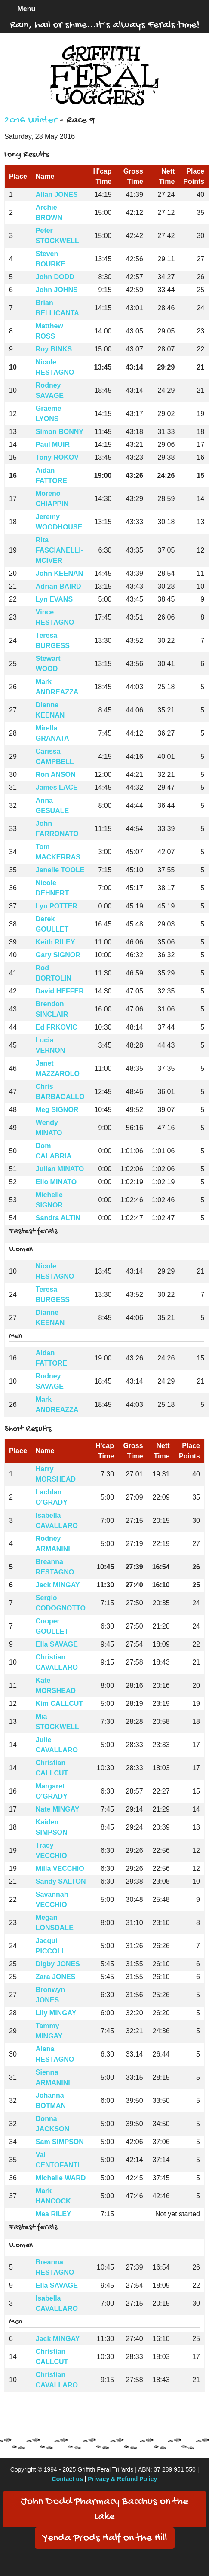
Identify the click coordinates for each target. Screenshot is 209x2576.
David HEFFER (60, 991)
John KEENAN (59, 573)
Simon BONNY (59, 431)
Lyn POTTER (56, 906)
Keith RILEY (55, 942)
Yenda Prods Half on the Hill (105, 2538)
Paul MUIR (53, 444)
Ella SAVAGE (57, 1644)
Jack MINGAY (58, 1585)
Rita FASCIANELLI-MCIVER (59, 550)
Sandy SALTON (61, 1881)
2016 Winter (30, 120)
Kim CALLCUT (59, 1703)
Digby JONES (58, 1964)
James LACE (57, 787)
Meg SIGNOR (57, 1109)
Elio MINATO (56, 1182)
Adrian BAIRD (58, 586)
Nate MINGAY (58, 1809)
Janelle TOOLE (60, 870)
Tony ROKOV (57, 457)
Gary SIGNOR (58, 955)
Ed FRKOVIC (56, 1027)
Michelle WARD (61, 2178)
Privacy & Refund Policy (122, 2478)
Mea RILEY (53, 2214)
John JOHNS (57, 289)
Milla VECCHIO (60, 1868)
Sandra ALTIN (58, 1218)
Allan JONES (57, 194)
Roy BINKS (54, 349)
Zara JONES (55, 1976)
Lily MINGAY (56, 2013)
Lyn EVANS (54, 599)
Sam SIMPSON (60, 2141)
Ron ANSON (56, 774)
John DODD (55, 277)
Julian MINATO (60, 1169)
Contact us (67, 2478)
